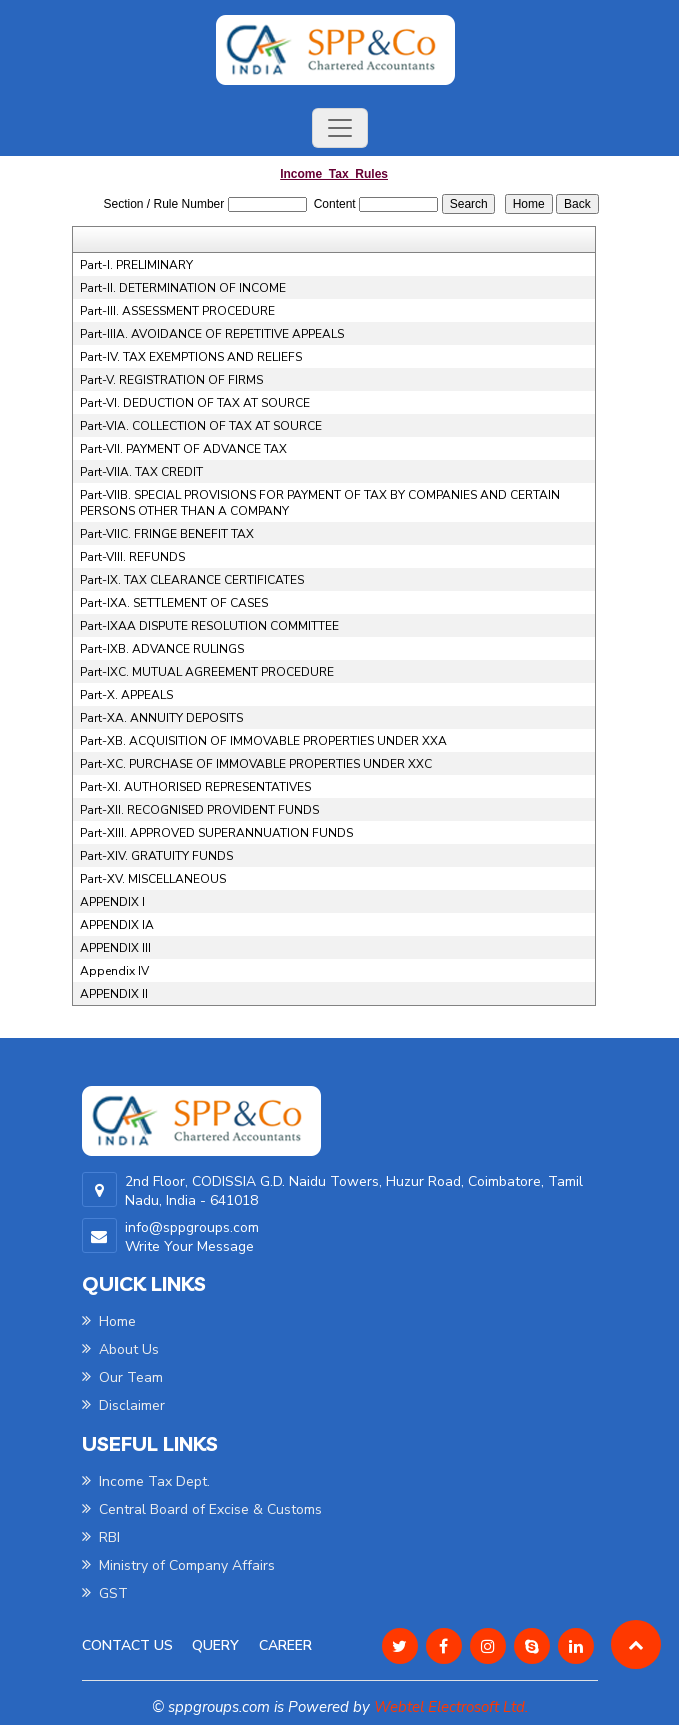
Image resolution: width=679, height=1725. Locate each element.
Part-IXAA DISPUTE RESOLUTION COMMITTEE (209, 626)
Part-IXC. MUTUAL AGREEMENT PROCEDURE (207, 672)
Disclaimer (123, 1405)
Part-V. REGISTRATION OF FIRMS (171, 380)
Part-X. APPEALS (126, 695)
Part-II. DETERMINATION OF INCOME (183, 288)
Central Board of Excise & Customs (202, 1509)
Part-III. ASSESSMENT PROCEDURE (177, 311)
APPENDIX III (115, 948)
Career (285, 1645)
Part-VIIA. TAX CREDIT (141, 472)
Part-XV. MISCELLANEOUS (153, 879)
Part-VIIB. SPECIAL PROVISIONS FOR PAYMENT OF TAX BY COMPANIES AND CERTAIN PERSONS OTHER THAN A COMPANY (320, 503)
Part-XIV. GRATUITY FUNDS (156, 856)
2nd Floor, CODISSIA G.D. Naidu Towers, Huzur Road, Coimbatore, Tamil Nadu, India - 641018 (354, 1191)
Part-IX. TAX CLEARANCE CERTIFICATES (192, 580)
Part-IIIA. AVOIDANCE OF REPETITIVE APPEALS (212, 334)
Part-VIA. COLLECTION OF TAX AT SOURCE (201, 426)
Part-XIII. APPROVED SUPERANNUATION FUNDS (216, 833)
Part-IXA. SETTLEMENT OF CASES (174, 603)
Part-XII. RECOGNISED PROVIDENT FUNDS (199, 810)
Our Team (122, 1377)
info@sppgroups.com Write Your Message (192, 1237)
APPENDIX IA (117, 925)
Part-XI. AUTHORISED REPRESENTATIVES (195, 787)
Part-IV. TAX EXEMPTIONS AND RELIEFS (191, 357)
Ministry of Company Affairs (178, 1565)
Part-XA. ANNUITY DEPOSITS (161, 718)
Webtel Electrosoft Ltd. (451, 1707)
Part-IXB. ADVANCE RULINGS (162, 649)
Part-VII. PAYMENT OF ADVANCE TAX (183, 449)
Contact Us (127, 1645)
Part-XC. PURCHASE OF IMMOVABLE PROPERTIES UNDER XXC (256, 764)
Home (109, 1321)
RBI (101, 1537)
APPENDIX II (114, 994)
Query (215, 1645)
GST (105, 1593)
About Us (120, 1349)
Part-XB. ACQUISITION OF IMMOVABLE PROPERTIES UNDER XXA (263, 741)
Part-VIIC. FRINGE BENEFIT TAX (167, 534)
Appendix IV (114, 971)
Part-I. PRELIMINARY (136, 265)
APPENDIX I (112, 902)
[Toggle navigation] (340, 128)
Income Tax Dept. (146, 1481)
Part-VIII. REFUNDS (132, 557)
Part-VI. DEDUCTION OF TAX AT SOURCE (195, 403)
